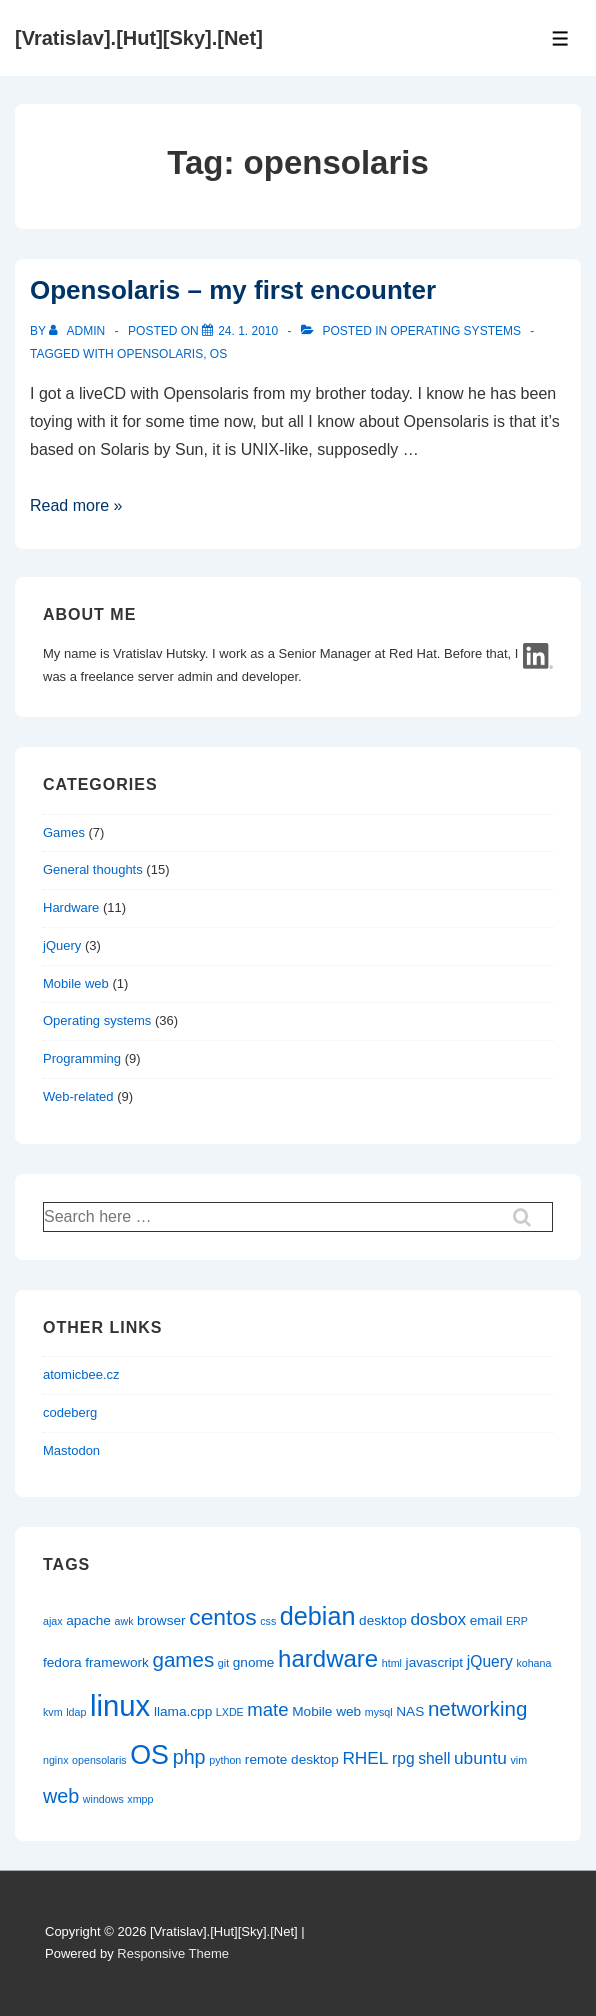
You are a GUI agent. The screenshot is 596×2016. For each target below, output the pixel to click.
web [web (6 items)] (61, 1796)
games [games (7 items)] (184, 1659)
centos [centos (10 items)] (222, 1617)
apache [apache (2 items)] (88, 1620)
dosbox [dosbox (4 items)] (438, 1619)
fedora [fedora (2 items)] (62, 1662)
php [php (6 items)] (189, 1757)
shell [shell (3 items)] (434, 1758)
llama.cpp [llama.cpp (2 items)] (183, 1711)
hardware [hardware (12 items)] (328, 1658)
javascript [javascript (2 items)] (435, 1662)
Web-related (78, 1096)
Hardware (71, 907)
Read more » (76, 505)
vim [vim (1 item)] (518, 1760)
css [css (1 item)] (268, 1621)
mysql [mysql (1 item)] (379, 1712)
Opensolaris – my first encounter (233, 290)
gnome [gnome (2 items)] (254, 1662)
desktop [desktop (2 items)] (383, 1620)
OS (218, 354)
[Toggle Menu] (560, 38)
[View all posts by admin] (78, 331)
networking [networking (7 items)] (477, 1708)
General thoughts (93, 869)
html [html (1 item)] (392, 1663)
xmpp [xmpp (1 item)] (140, 1799)
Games (64, 832)
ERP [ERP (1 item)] (517, 1621)
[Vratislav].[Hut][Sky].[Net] (139, 38)
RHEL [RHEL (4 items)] (365, 1758)
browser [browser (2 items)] (161, 1620)
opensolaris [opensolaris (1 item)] (99, 1760)
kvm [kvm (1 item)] (53, 1712)
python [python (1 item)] (225, 1760)
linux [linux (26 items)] (120, 1705)
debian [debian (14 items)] (318, 1616)
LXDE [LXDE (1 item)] (230, 1712)
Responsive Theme (173, 1953)
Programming (82, 1058)
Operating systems (456, 331)
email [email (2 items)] (486, 1620)
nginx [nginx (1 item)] (55, 1760)
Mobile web (76, 983)
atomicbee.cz (81, 1374)
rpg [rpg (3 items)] (403, 1758)
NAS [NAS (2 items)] (410, 1711)
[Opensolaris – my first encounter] (248, 331)
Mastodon (71, 1450)
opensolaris (160, 354)
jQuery (62, 945)
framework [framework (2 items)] (117, 1662)
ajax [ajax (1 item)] (53, 1621)
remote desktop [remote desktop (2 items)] (292, 1759)
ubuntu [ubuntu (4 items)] (480, 1758)
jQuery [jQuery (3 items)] (490, 1661)
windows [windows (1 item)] (103, 1799)
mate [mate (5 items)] (267, 1709)
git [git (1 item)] (223, 1663)
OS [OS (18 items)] (149, 1755)
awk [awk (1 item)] (124, 1621)
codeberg (70, 1412)
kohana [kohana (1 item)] (533, 1663)
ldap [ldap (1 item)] (76, 1712)
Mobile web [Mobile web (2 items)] (326, 1711)
